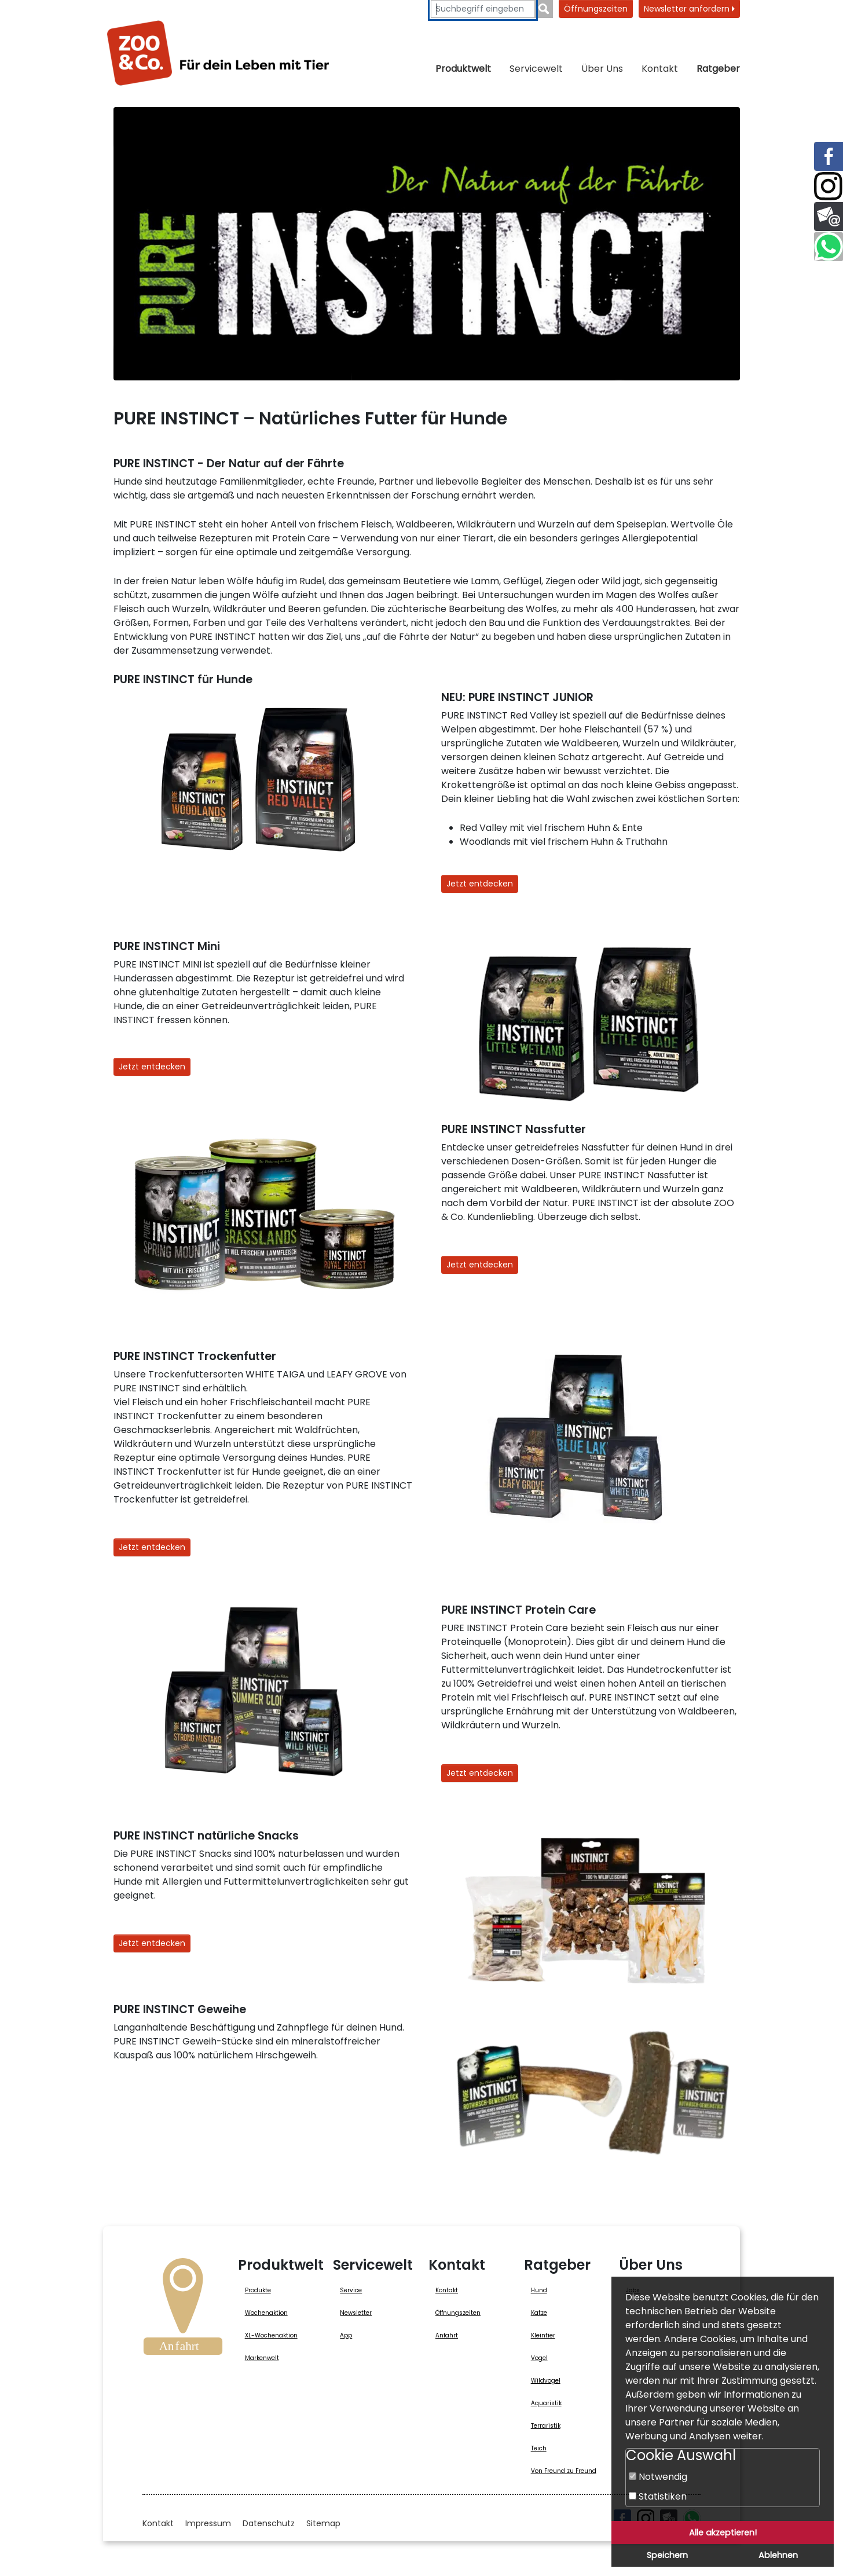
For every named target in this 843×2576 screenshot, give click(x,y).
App (346, 2335)
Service (351, 2290)
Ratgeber (718, 68)
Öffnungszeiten (596, 8)
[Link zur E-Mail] (828, 216)
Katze (539, 2312)
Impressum (208, 2523)
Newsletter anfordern (689, 8)
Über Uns (602, 68)
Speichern (667, 2555)
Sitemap (323, 2523)
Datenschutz (269, 2523)
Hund (539, 2290)
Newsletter (356, 2312)
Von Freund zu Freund (563, 2471)
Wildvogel (545, 2380)
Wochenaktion (266, 2312)
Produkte (258, 2290)
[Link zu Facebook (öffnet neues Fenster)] (828, 156)
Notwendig (658, 2476)
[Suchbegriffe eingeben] (483, 9)
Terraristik (545, 2425)
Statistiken (658, 2496)
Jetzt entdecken (479, 883)
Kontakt (660, 68)
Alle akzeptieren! (723, 2532)
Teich (539, 2448)
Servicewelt (536, 68)
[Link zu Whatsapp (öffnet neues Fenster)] (828, 246)
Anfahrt (446, 2335)
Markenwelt (262, 2358)
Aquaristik (546, 2403)
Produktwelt (463, 68)
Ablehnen (778, 2555)
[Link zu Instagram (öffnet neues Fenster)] (828, 186)
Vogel (539, 2358)
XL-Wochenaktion (271, 2335)
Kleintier (543, 2335)
